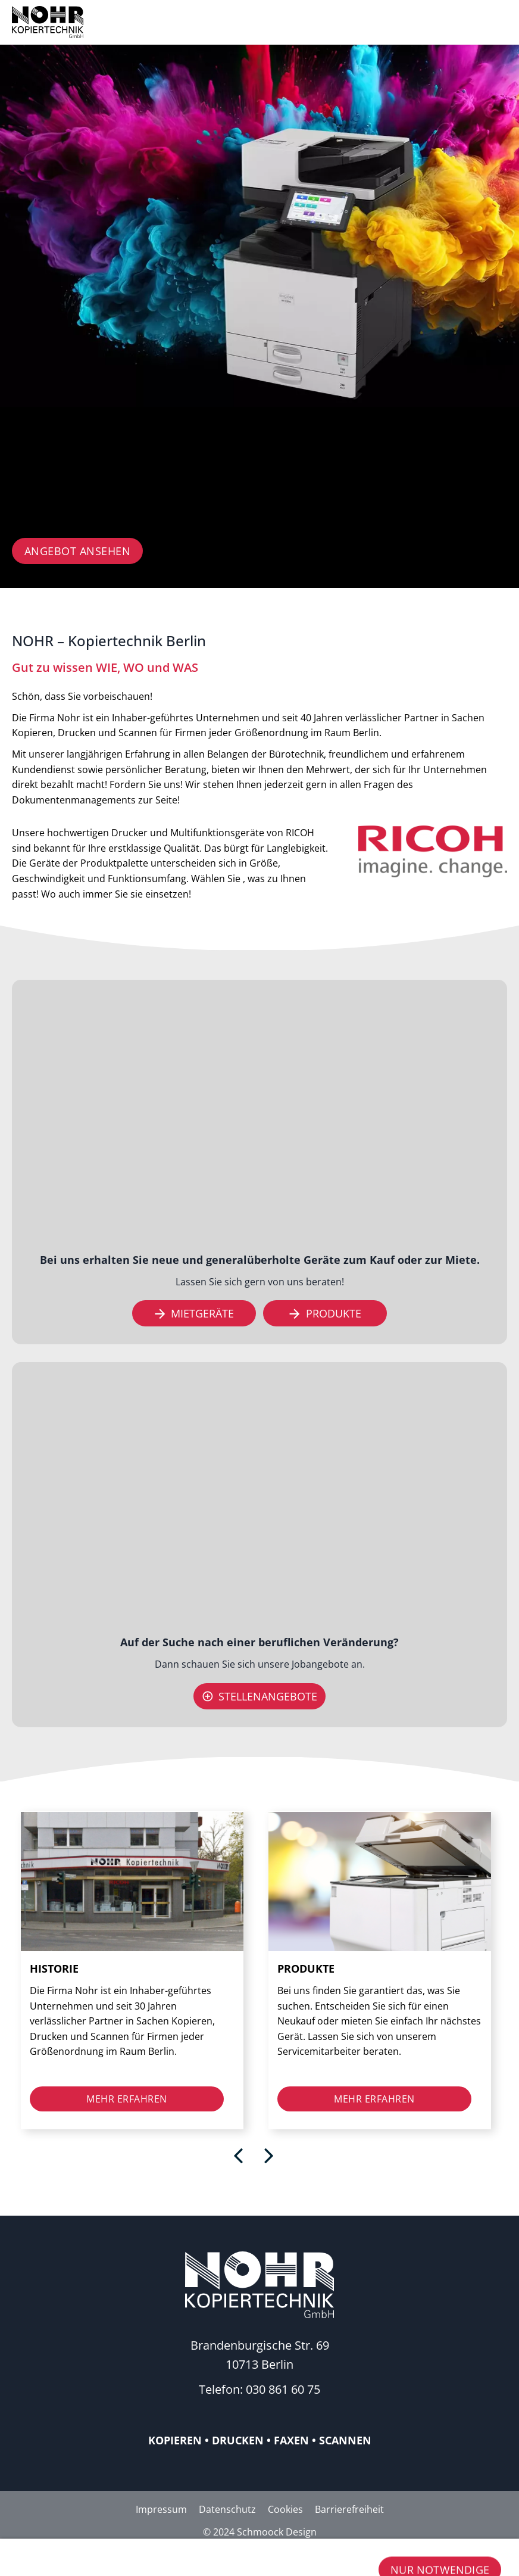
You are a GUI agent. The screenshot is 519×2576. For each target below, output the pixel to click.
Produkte (325, 1313)
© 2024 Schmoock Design (260, 2531)
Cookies (285, 2509)
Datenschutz (227, 2509)
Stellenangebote (260, 1696)
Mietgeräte (194, 1313)
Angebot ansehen (77, 551)
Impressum (161, 2509)
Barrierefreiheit (349, 2509)
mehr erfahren (126, 2098)
